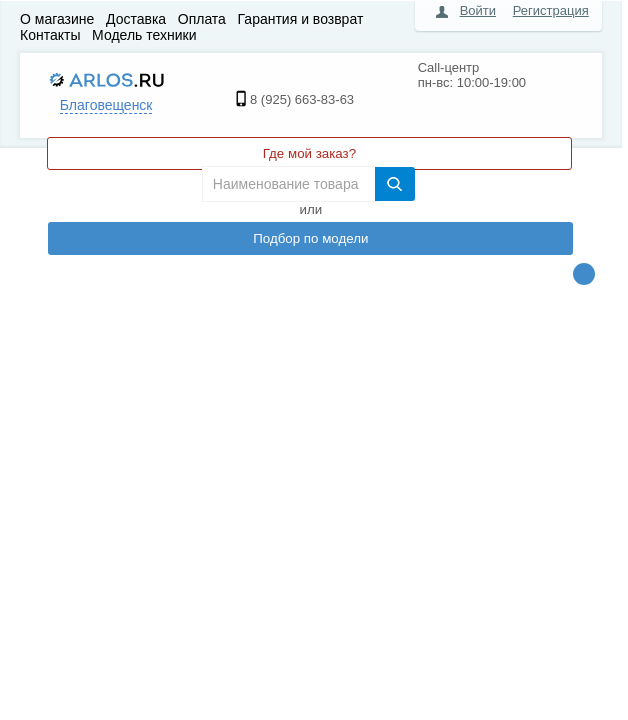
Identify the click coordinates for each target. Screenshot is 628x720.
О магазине (57, 19)
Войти (478, 10)
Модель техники (144, 35)
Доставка (136, 19)
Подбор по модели (310, 238)
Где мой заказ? (309, 153)
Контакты (50, 35)
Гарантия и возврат (301, 19)
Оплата (202, 19)
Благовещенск (106, 105)
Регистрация (551, 10)
